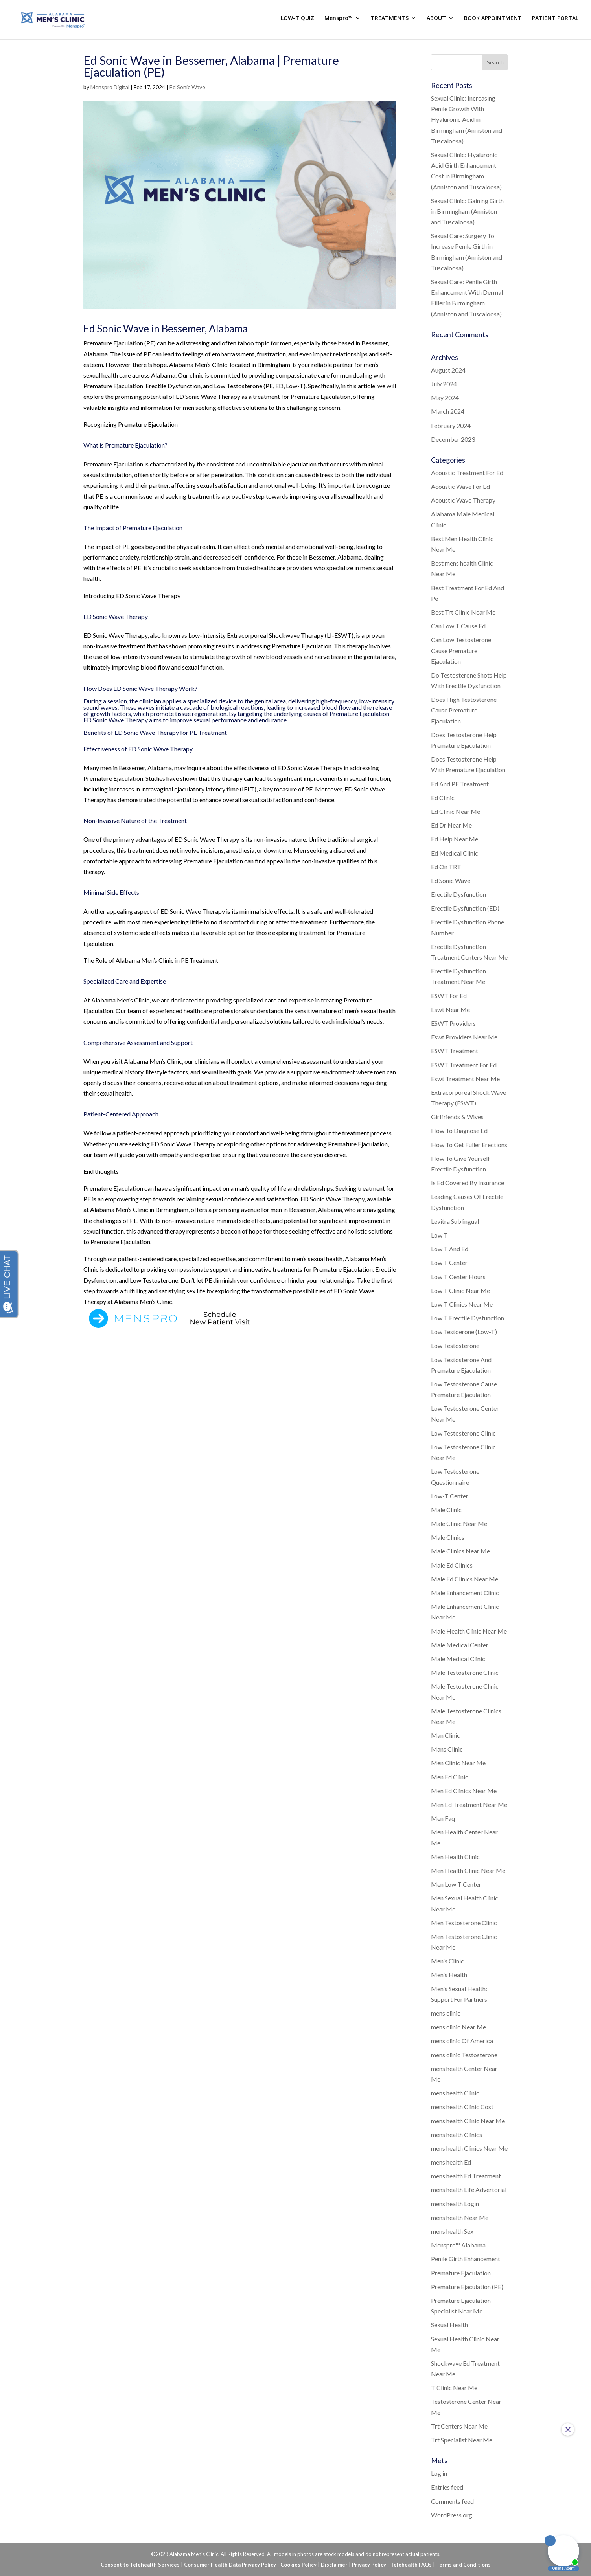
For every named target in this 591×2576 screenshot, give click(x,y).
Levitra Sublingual (455, 1221)
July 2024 (444, 383)
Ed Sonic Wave (187, 87)
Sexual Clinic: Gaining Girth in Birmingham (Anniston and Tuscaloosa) (467, 211)
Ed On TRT (446, 866)
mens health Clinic (455, 2093)
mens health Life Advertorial (468, 2189)
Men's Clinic (447, 1961)
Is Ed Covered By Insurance (467, 1182)
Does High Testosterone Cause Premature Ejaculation (464, 710)
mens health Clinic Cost (462, 2106)
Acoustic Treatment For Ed (467, 472)
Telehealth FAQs (411, 2564)
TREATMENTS (390, 21)
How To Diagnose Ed (459, 1130)
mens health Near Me (459, 2217)
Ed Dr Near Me (451, 825)
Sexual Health (449, 2324)
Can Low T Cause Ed (458, 626)
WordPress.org (451, 2515)
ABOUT (436, 21)
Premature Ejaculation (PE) (467, 2286)
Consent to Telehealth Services (140, 2564)
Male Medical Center (459, 1645)
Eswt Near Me (450, 1009)
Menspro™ (338, 21)
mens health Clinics (456, 2134)
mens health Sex (452, 2231)
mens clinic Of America (462, 2040)
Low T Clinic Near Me (460, 1290)
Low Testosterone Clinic (463, 1433)
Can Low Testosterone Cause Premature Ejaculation (461, 650)
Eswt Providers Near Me (464, 1037)
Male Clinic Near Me (459, 1523)
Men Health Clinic (455, 1856)
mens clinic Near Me (458, 2027)
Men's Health (449, 1974)
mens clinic (445, 2013)
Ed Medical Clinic (454, 853)
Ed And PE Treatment (460, 784)
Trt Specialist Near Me (461, 2440)
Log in (439, 2473)
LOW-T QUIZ (297, 21)
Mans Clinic (447, 1749)
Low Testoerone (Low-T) (464, 1331)
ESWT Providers (453, 1023)
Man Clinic (445, 1735)
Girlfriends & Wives (457, 1116)
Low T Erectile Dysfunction (467, 1318)
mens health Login (455, 2203)
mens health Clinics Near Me (469, 2148)
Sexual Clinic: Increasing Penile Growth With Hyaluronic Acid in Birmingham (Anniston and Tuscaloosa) (466, 119)
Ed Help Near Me (454, 839)
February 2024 (451, 425)
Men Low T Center (456, 1884)
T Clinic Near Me (454, 2387)
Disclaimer (334, 2564)
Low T (439, 1235)
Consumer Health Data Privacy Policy (230, 2564)
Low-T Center (449, 1496)
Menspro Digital (109, 87)
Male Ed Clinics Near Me (464, 1579)
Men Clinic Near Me (458, 1762)
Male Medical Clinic (458, 1658)
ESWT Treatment (454, 1050)
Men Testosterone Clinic (464, 1922)
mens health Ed (451, 2162)
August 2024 (448, 370)
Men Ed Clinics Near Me (464, 1790)
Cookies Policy (298, 2564)
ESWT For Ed (449, 995)
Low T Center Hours (458, 1276)
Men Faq (443, 1818)
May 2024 (445, 397)
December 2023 (453, 439)
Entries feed (447, 2487)
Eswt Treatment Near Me (465, 1078)
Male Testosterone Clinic (465, 1672)
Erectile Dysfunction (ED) (465, 908)
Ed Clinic (443, 797)
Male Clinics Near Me (460, 1551)
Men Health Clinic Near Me (468, 1870)
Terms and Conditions (463, 2564)
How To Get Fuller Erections (469, 1144)
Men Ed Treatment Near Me (469, 1804)
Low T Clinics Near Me (462, 1304)
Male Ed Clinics (452, 1565)
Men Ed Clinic (449, 1777)
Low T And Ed (449, 1248)
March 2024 (447, 411)
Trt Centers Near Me (459, 2426)
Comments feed (452, 2501)
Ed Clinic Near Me (455, 811)
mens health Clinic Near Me (468, 2120)
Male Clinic (446, 1509)
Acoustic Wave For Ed (460, 486)
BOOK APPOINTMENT (493, 21)
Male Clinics (447, 1537)
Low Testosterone (455, 1345)
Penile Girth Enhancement (465, 2258)
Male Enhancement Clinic (465, 1592)
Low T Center (449, 1262)
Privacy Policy (369, 2564)
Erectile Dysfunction (458, 894)
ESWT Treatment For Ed (464, 1065)
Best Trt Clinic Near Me (463, 612)
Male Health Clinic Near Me (469, 1631)
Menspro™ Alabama (458, 2245)
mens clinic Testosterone (464, 2054)
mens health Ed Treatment (466, 2175)
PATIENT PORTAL (555, 21)
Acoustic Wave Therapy (463, 500)
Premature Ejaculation (461, 2273)
